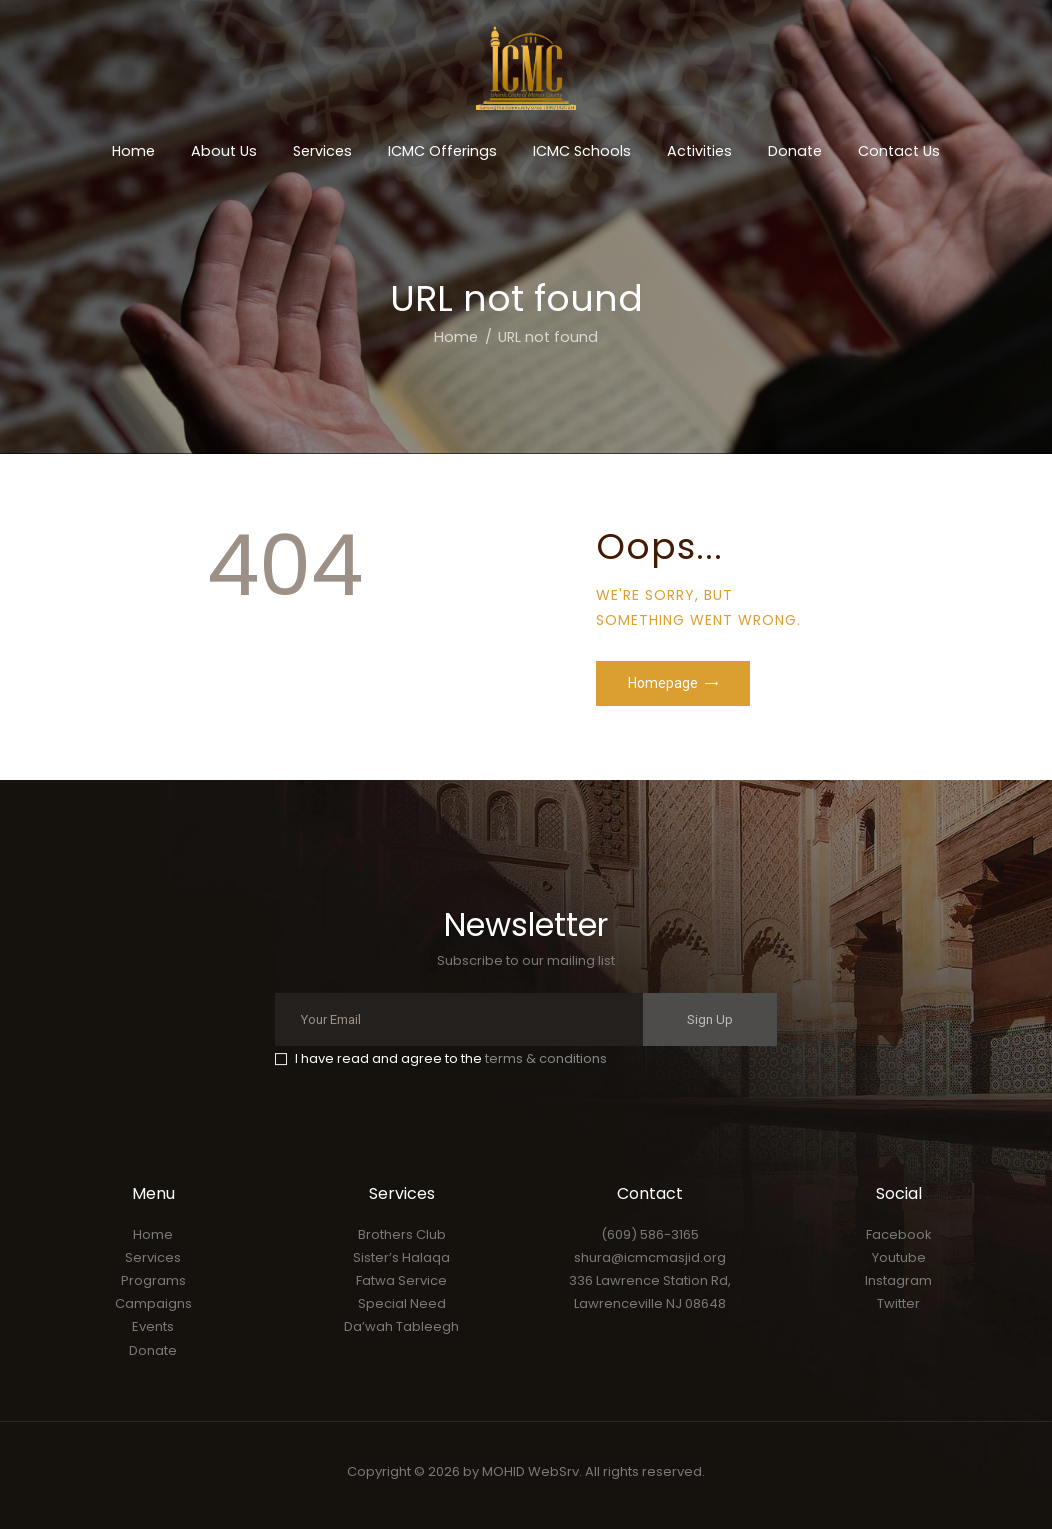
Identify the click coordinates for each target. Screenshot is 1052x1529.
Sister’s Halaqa (401, 1257)
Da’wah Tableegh (401, 1326)
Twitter (898, 1303)
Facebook (899, 1234)
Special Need (402, 1303)
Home (456, 337)
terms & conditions (546, 1058)
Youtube (899, 1257)
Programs (153, 1280)
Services (153, 1257)
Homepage (663, 683)
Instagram (898, 1280)
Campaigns (153, 1303)
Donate (153, 1350)
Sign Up (710, 1019)
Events (153, 1326)
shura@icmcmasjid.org (650, 1257)
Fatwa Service (401, 1280)
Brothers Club (402, 1234)
